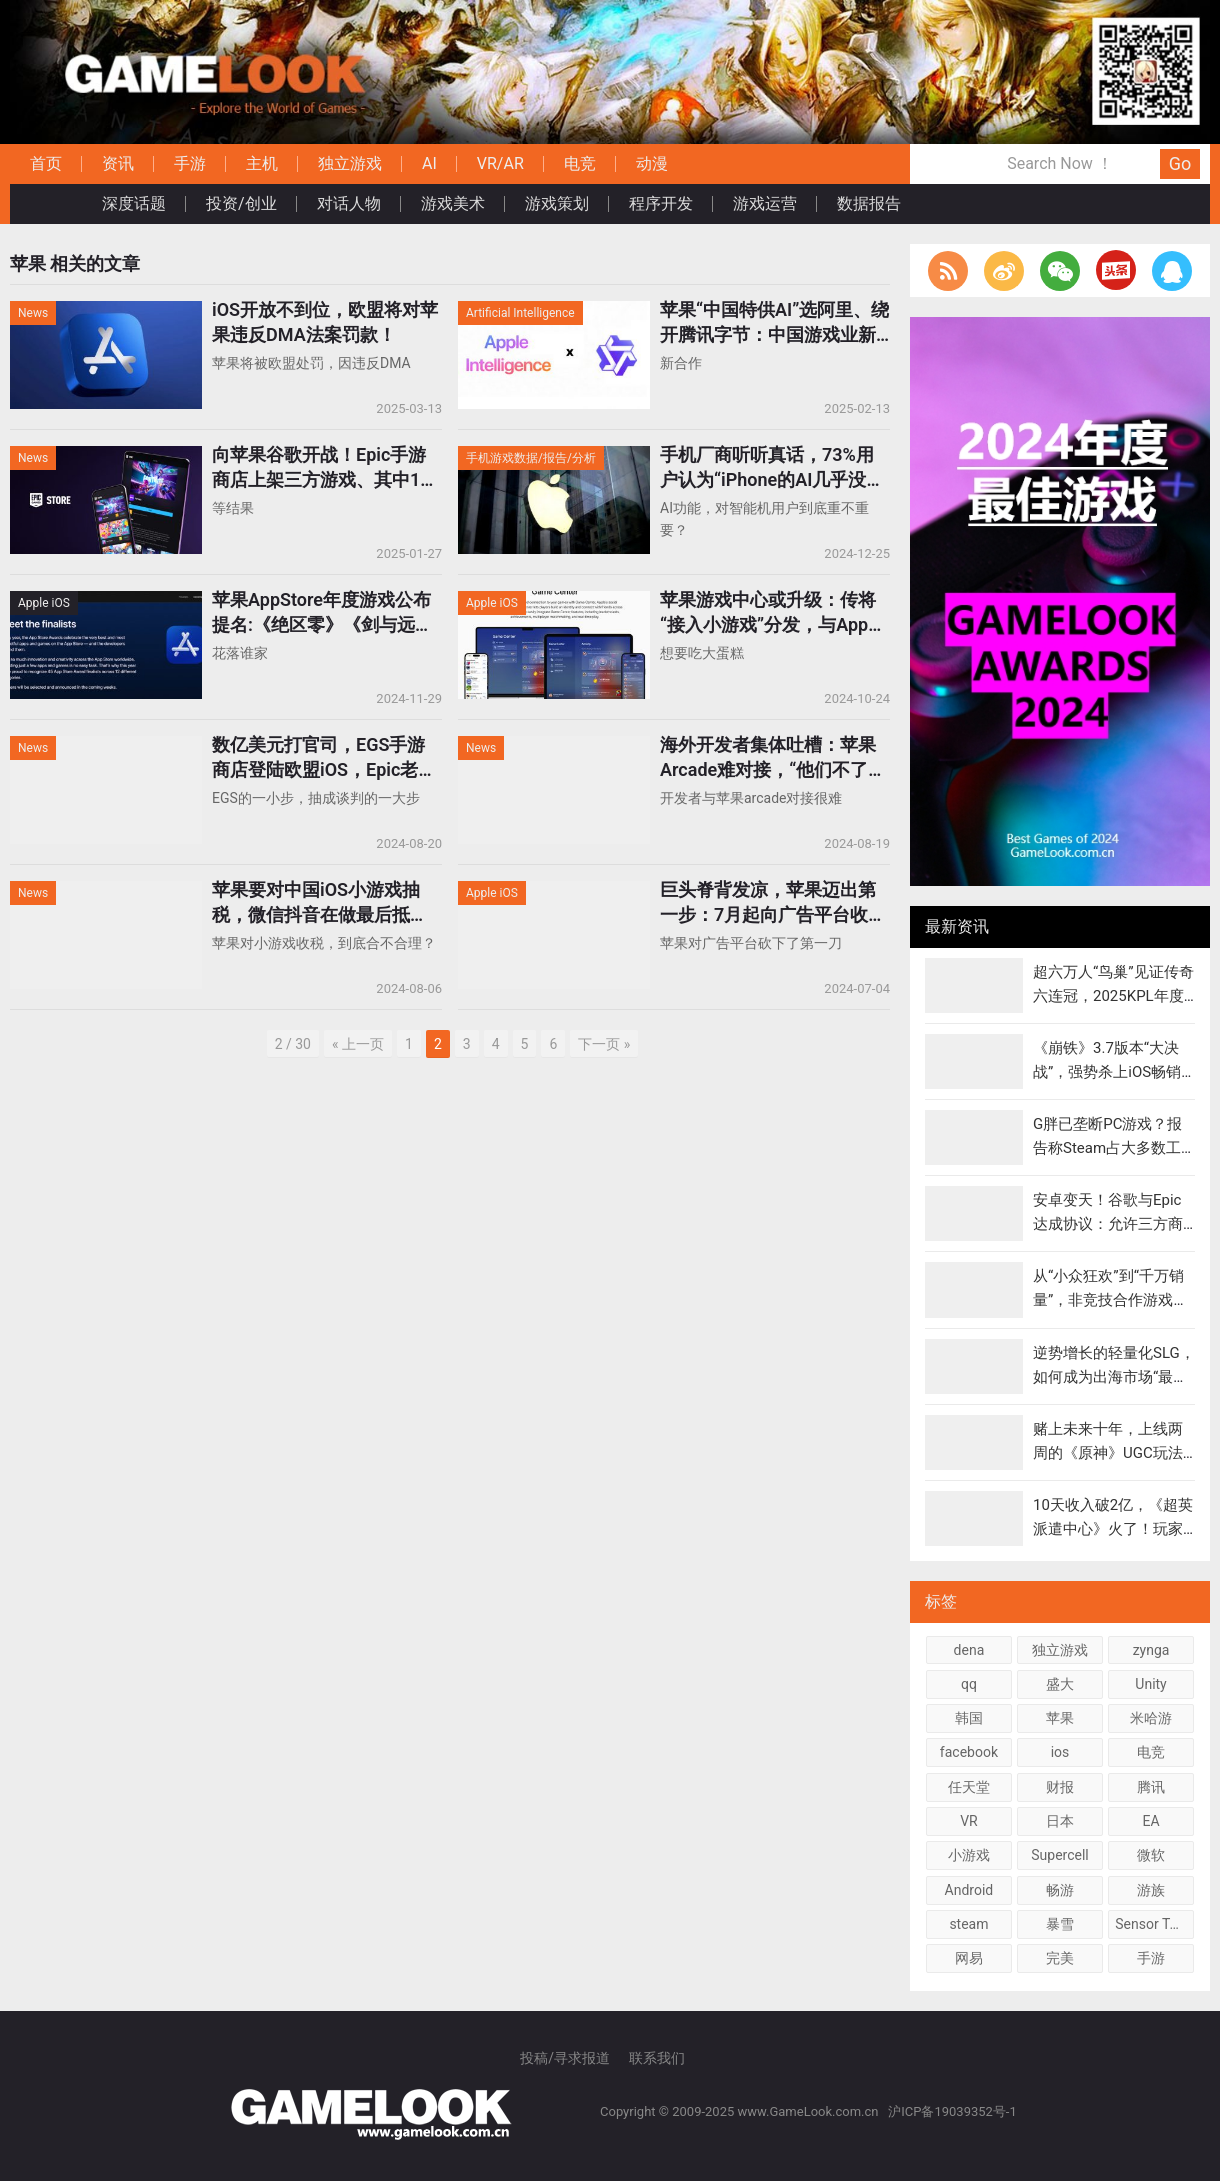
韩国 (969, 1718)
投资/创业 (241, 203)
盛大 (1060, 1684)
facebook (969, 1752)
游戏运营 (765, 203)
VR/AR (500, 163)
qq (969, 1684)
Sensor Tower (1154, 1924)
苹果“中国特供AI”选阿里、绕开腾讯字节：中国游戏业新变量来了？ (774, 323)
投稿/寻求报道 (565, 2058)
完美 (1060, 1958)
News (33, 313)
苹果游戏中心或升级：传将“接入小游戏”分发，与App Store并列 (768, 613)
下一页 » (604, 1044)
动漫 (652, 163)
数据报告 (869, 203)
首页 (46, 163)
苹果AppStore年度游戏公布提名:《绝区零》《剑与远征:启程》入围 (325, 613)
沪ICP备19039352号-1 (954, 2111)
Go (1180, 163)
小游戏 (969, 1855)
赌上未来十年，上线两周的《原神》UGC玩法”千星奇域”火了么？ (1110, 1453)
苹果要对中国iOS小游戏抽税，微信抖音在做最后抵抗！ (316, 903)
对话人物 (349, 203)
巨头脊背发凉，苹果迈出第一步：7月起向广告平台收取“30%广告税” (773, 903)
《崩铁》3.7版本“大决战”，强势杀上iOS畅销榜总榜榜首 (1107, 1072)
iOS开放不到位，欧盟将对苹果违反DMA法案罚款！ (325, 322)
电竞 (580, 163)
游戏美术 (453, 203)
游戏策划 (557, 203)
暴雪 (1060, 1924)
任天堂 (969, 1787)
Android (969, 1890)
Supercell (1060, 1855)
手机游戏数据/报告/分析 (531, 458)
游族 (1151, 1890)
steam (968, 1924)
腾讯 (1151, 1787)
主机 (262, 163)
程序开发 (661, 203)
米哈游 (1151, 1718)
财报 (1060, 1787)
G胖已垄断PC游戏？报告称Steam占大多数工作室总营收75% (1107, 1148)
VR (969, 1821)
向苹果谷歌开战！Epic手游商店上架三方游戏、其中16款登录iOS (321, 468)
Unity (1150, 1684)
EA (1150, 1821)
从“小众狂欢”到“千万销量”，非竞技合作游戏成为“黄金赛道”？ (1110, 1300)
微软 (1151, 1855)
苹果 (1060, 1718)
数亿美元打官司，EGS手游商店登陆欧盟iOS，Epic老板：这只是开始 (318, 758)
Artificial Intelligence (520, 313)
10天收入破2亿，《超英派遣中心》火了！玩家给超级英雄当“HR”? (1113, 1529)
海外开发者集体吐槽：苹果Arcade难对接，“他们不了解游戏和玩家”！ (773, 758)
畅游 (1060, 1890)
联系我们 (657, 2058)
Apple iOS (44, 603)
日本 (1060, 1821)
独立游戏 (350, 163)
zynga (1151, 1650)
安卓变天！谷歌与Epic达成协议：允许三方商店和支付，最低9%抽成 (1110, 1224)
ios (1060, 1752)
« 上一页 (358, 1044)
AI (429, 163)
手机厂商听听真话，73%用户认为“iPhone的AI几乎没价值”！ (772, 468)
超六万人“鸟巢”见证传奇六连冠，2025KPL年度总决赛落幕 (1113, 996)
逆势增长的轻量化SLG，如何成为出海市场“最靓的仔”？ (1114, 1377)
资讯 (118, 163)
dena (969, 1650)
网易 (969, 1958)
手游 (190, 163)
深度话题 (134, 203)
